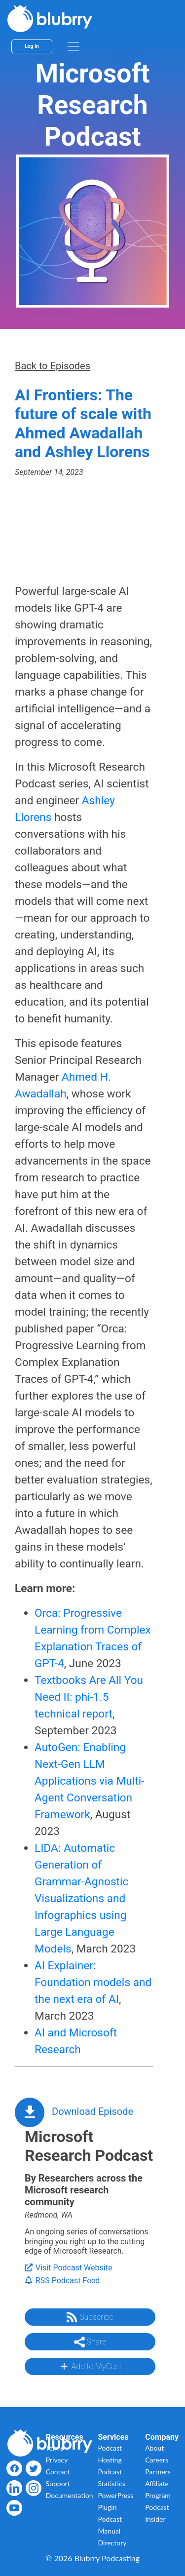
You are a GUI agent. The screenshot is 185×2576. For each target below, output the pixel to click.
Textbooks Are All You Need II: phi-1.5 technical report (89, 1697)
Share (90, 2342)
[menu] (73, 46)
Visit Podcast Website (68, 2267)
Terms (55, 2448)
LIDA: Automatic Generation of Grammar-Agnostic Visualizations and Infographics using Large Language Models (81, 1898)
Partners (158, 2471)
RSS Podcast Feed (62, 2280)
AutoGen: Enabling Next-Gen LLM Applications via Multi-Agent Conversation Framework (89, 1781)
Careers (156, 2460)
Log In (32, 46)
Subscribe (90, 2317)
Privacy (57, 2460)
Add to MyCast (90, 2366)
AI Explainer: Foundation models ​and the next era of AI (93, 1982)
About (154, 2448)
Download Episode (92, 2111)
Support (58, 2483)
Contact (58, 2471)
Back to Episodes (52, 366)
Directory (112, 2542)
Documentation (69, 2495)
